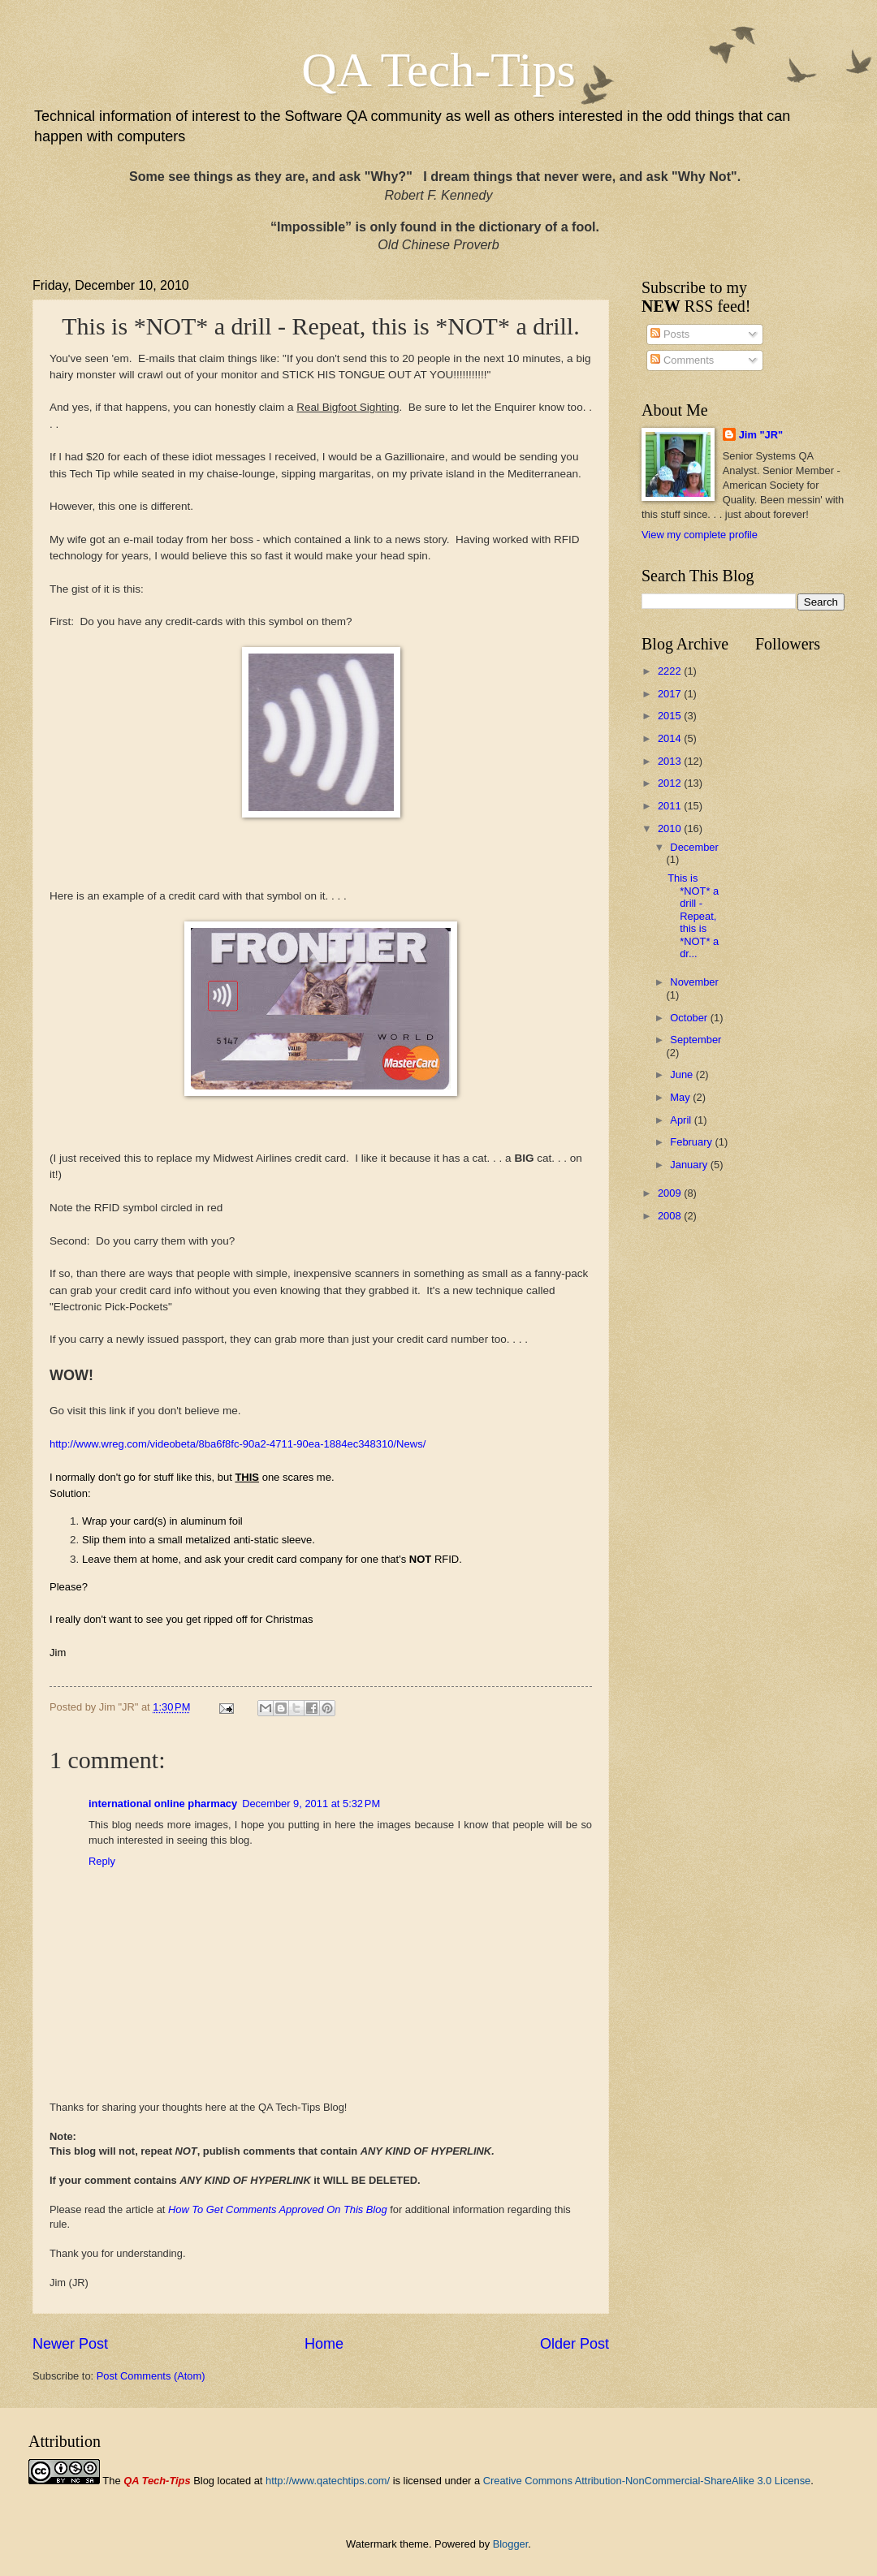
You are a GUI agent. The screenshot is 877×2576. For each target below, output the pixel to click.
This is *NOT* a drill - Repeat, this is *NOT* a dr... (693, 916)
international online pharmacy (163, 1803)
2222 (671, 671)
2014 (671, 738)
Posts (669, 334)
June (683, 1074)
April (681, 1120)
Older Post (574, 2344)
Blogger (511, 2544)
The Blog (158, 2481)
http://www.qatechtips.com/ (328, 2481)
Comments (682, 360)
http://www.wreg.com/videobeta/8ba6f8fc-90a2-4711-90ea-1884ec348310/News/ (238, 1444)
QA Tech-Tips (438, 70)
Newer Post (70, 2344)
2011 (671, 806)
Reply (102, 1861)
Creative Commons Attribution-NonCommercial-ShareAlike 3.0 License (647, 2481)
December (694, 847)
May (681, 1097)
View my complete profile (700, 535)
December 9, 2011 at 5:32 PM (311, 1803)
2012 (671, 783)
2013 (671, 761)
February (692, 1142)
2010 (671, 828)
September (695, 1039)
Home (324, 2344)
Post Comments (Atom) (151, 2376)
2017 (671, 694)
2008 (671, 1216)
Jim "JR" (761, 435)
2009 (671, 1193)
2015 (671, 716)
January (690, 1165)
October (690, 1018)
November (694, 982)
